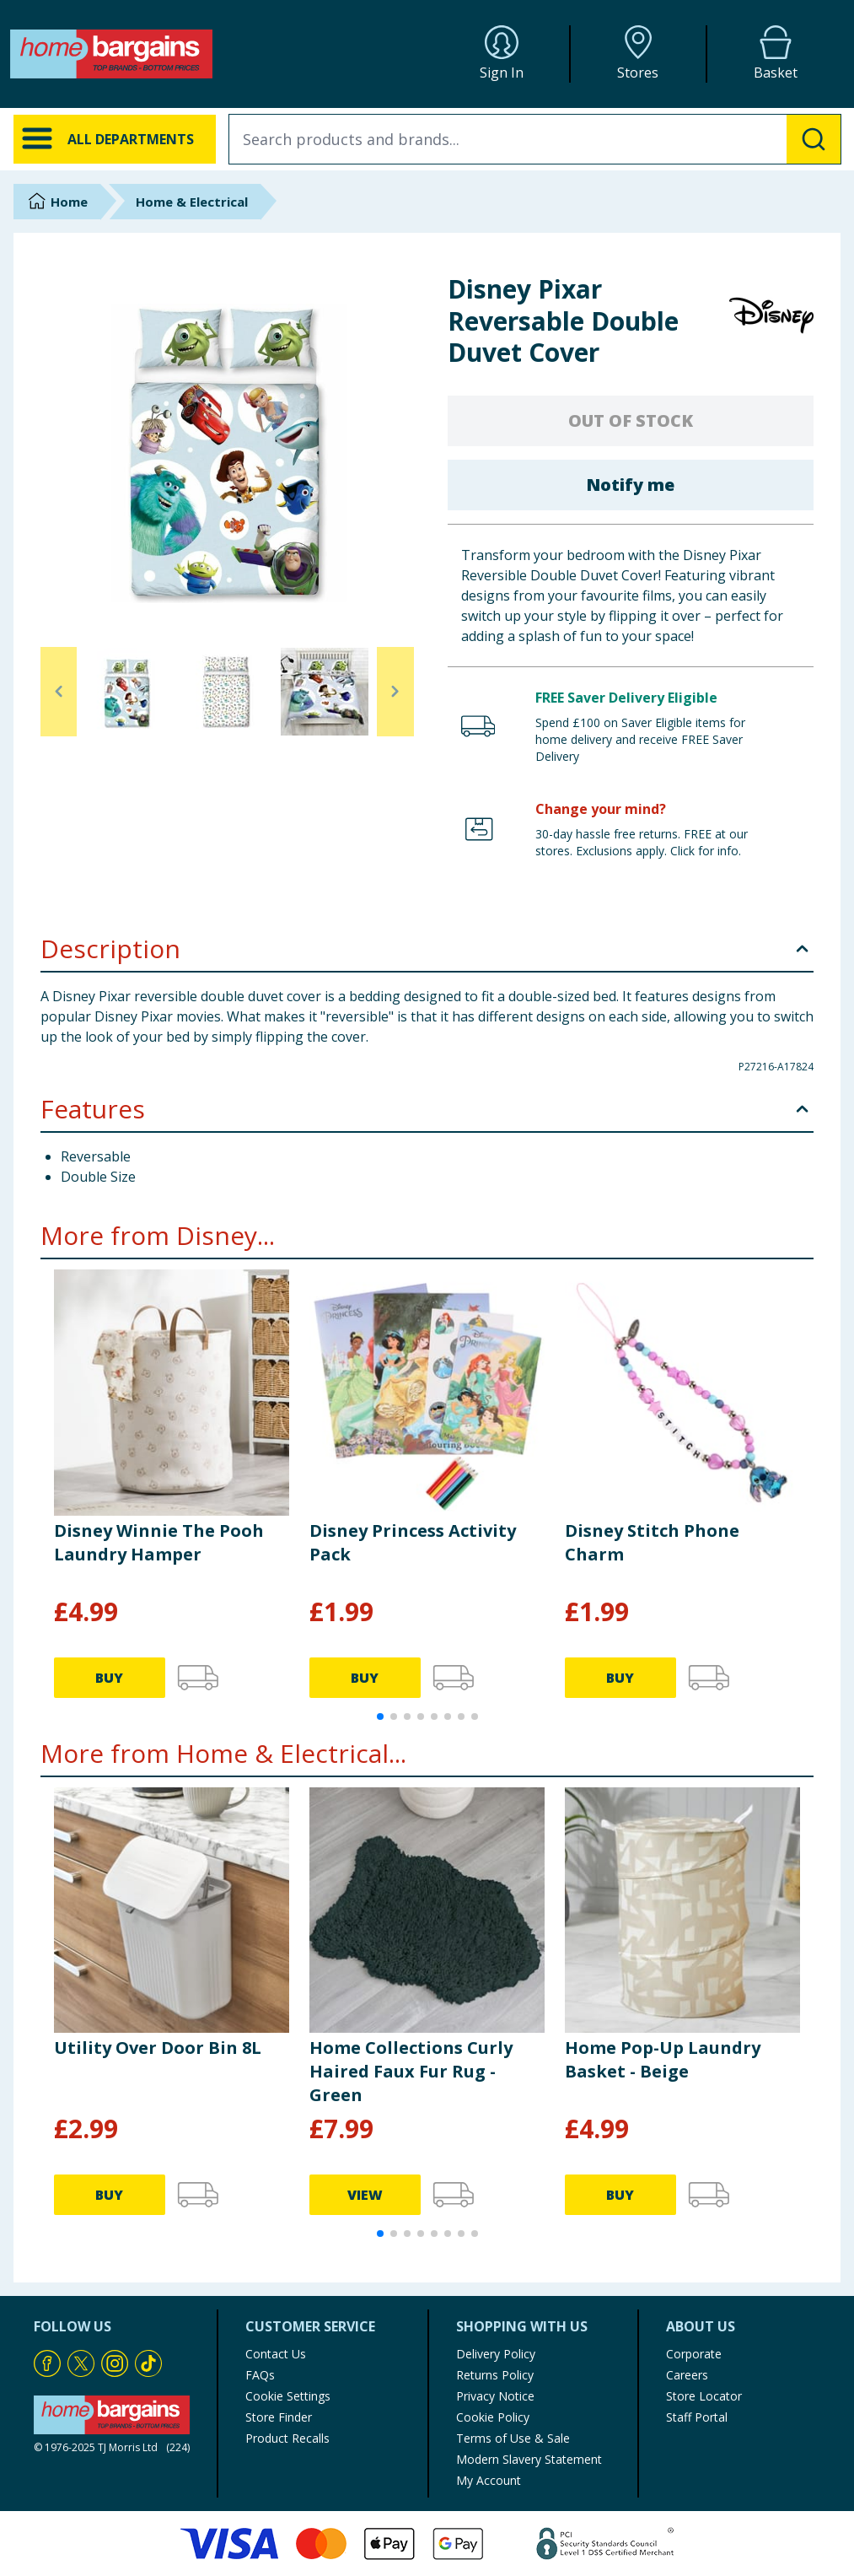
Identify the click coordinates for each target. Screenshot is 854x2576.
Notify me (630, 484)
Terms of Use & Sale (513, 2438)
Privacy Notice (495, 2396)
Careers (687, 2375)
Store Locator (704, 2396)
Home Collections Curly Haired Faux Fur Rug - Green (411, 2071)
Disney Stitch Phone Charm (652, 1542)
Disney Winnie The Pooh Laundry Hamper (159, 1542)
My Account (488, 2480)
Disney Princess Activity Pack (412, 1542)
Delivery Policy (495, 2354)
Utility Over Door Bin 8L (157, 2047)
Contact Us (275, 2354)
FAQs (260, 2375)
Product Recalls (287, 2438)
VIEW (365, 2194)
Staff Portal (697, 2417)
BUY (109, 1677)
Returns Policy (495, 2375)
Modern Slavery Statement (529, 2459)
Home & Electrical (192, 201)
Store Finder (278, 2417)
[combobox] (535, 139)
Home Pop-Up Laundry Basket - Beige (662, 2059)
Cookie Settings (287, 2396)
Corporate (694, 2354)
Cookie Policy (492, 2417)
